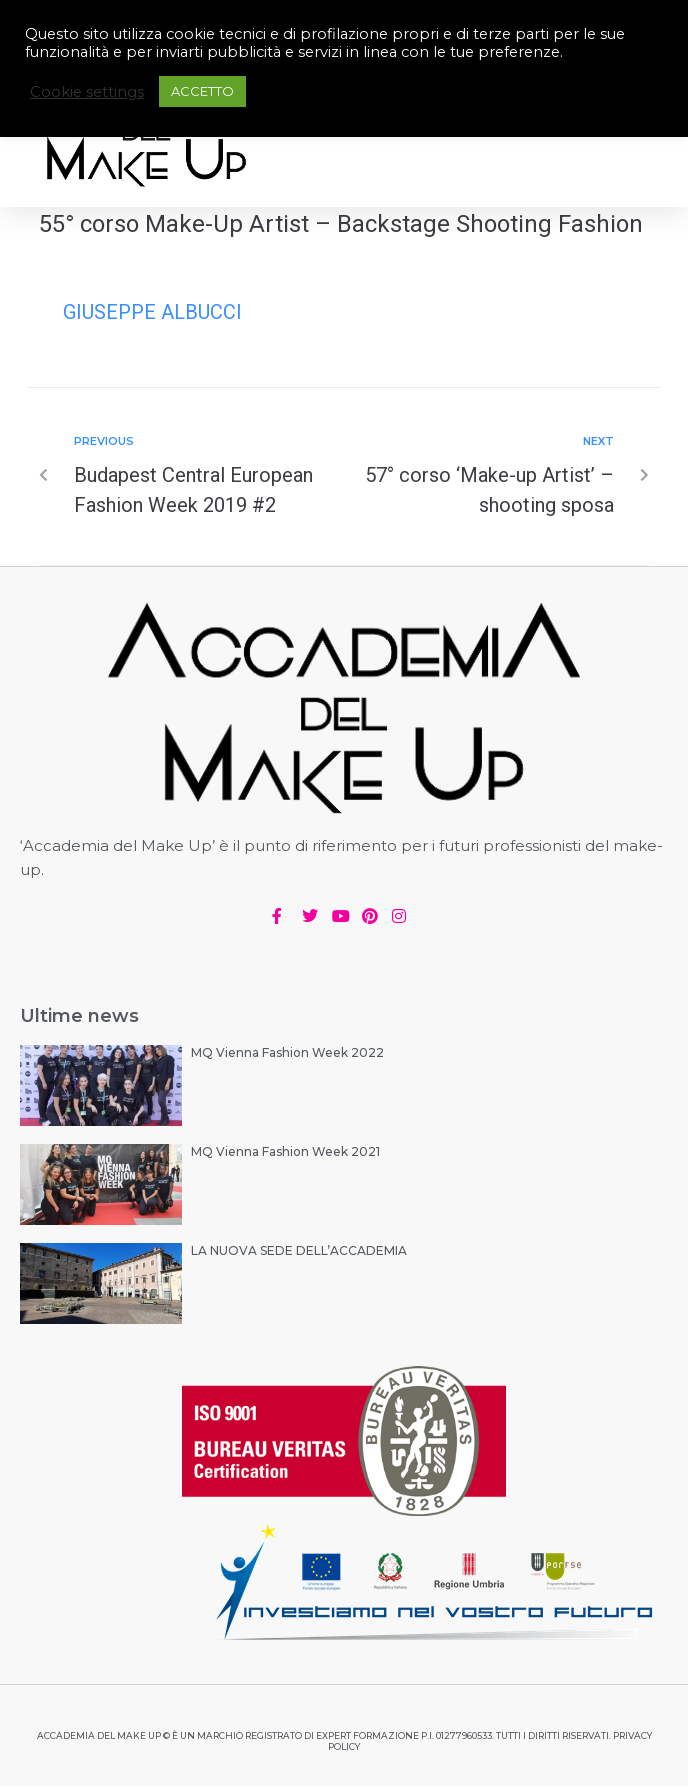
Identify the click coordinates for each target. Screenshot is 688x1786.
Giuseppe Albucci (152, 312)
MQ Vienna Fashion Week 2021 (285, 1151)
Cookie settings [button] (87, 92)
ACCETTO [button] (202, 91)
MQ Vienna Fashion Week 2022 (287, 1052)
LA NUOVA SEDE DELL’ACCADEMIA (299, 1250)
